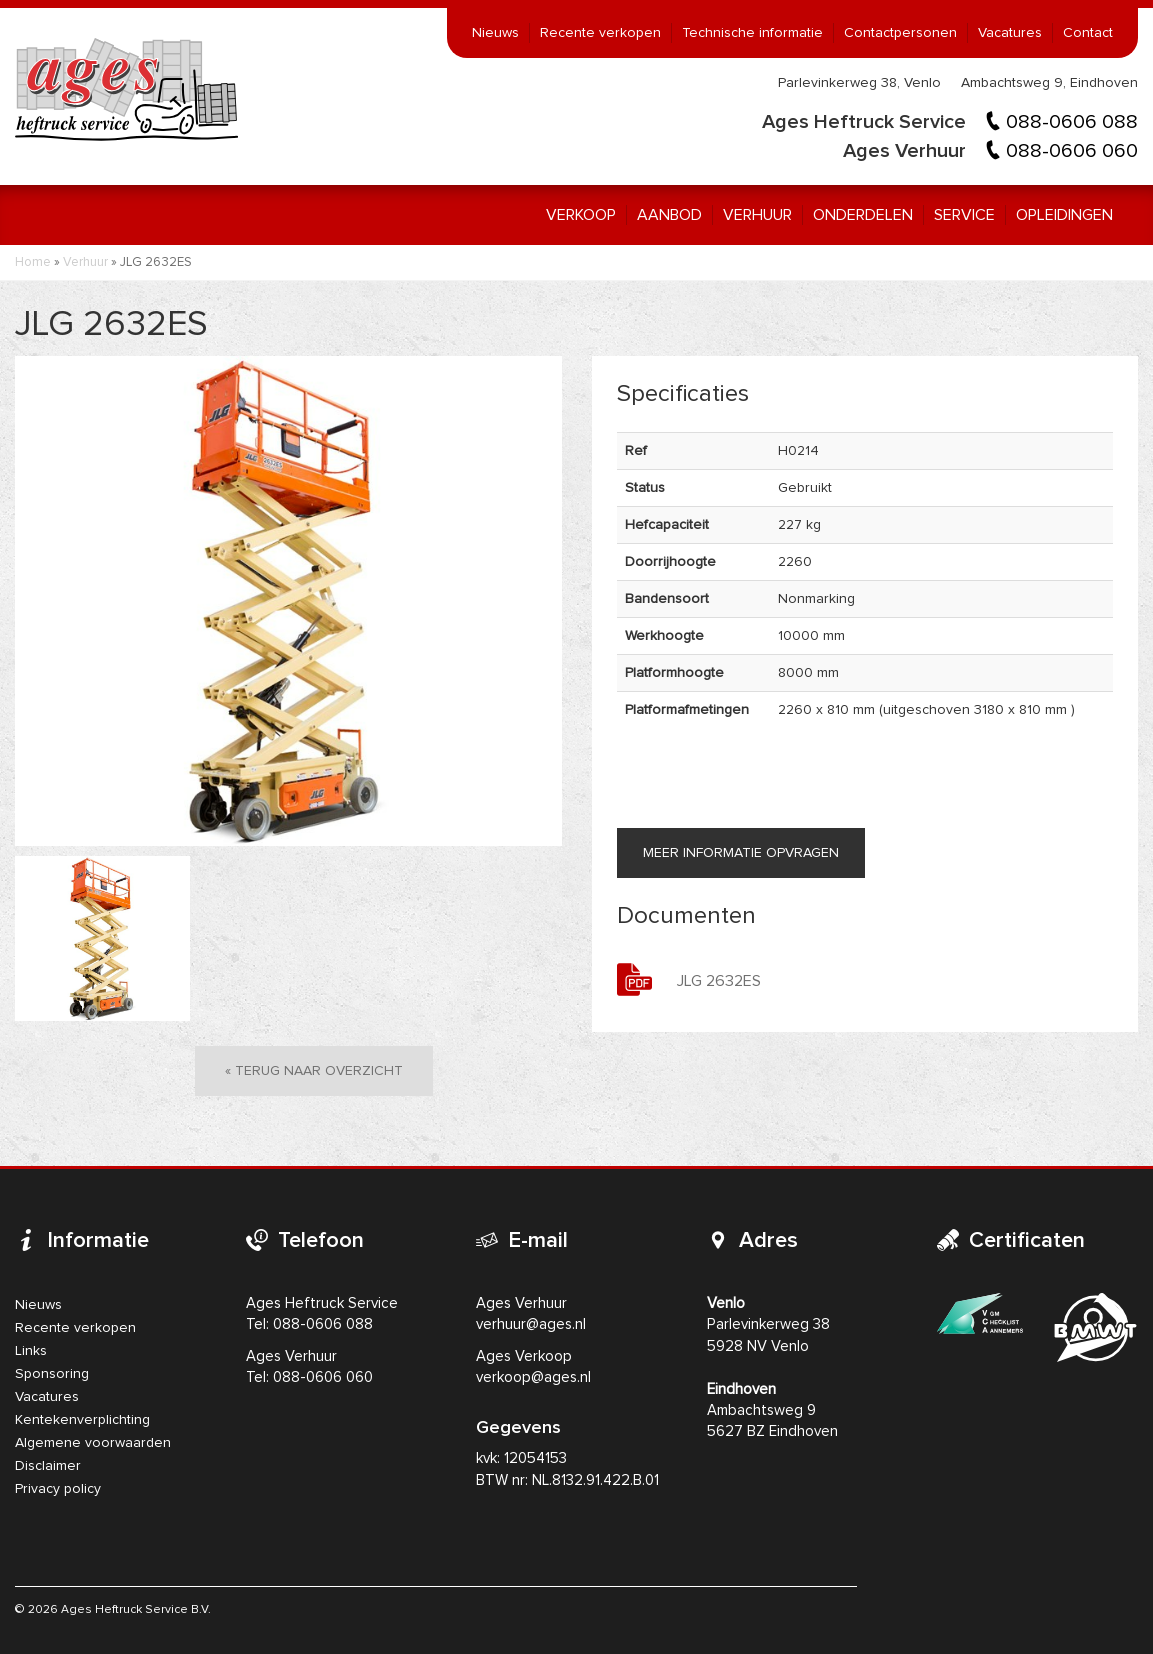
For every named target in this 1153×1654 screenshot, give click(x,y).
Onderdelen (863, 215)
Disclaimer (48, 1466)
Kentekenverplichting (82, 1420)
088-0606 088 (1072, 122)
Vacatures (1010, 33)
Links (31, 1351)
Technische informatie (752, 33)
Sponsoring (52, 1374)
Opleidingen (1064, 215)
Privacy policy (58, 1489)
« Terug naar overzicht (314, 1071)
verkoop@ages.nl (533, 1377)
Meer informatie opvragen (741, 853)
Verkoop (581, 215)
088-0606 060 (1072, 151)
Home (33, 262)
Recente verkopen (600, 33)
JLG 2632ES (719, 981)
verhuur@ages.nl (531, 1324)
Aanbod (669, 215)
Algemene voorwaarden (93, 1443)
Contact (1088, 33)
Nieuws (495, 33)
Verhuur (757, 215)
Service (964, 215)
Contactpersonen (900, 33)
